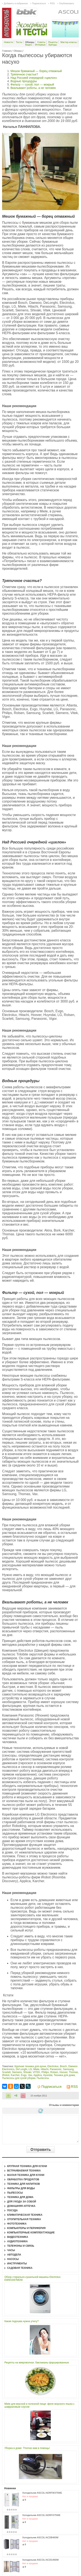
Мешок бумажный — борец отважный (36, 71)
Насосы (13, 2259)
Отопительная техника (24, 2219)
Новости (8, 42)
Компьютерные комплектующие (31, 2232)
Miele (36, 2069)
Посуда (12, 2210)
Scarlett (6, 2072)
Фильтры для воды (21, 2188)
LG (30, 2069)
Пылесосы (43, 2078)
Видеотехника (17, 2237)
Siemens (17, 2072)
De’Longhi (21, 2069)
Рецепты (52, 42)
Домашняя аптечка (21, 2206)
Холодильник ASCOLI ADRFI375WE (41, 2515)
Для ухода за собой (21, 2201)
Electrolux (53, 2066)
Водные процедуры (23, 81)
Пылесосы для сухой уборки (18, 2078)
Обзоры (17, 51)
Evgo (23, 2075)
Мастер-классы (68, 42)
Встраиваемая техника (24, 2170)
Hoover (64, 2072)
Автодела (14, 2254)
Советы (41, 42)
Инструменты (17, 2263)
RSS (74, 2086)
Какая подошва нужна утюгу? (21, 2321)
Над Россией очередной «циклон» (33, 77)
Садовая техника (20, 2267)
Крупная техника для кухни (30, 2066)
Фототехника (17, 2223)
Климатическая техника (24, 2214)
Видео (28, 44)
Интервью (40, 44)
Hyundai (47, 2075)
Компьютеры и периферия (26, 2228)
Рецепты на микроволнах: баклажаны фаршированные (36, 2362)
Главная (6, 51)
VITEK (36, 2072)
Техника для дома (64, 2075)
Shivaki (27, 2072)
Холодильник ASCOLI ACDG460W (40, 2560)
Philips (45, 2072)
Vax (30, 2075)
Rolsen (54, 2072)
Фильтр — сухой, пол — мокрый (32, 84)
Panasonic (55, 2069)
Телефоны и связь (20, 2245)
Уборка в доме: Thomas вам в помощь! (27, 2448)
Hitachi (44, 2069)
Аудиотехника (17, 2241)
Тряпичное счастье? (24, 74)
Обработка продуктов (23, 2179)
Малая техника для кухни (25, 2175)
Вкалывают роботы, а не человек (33, 88)
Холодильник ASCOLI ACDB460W (40, 2537)
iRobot (5, 2075)
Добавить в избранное (16, 3)
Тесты (19, 42)
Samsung (68, 2069)
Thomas (73, 2072)
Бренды (52, 44)
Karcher (15, 2075)
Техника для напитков (23, 2183)
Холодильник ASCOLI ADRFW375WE (42, 2493)
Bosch (63, 2066)
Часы (11, 2250)
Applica (37, 2075)
